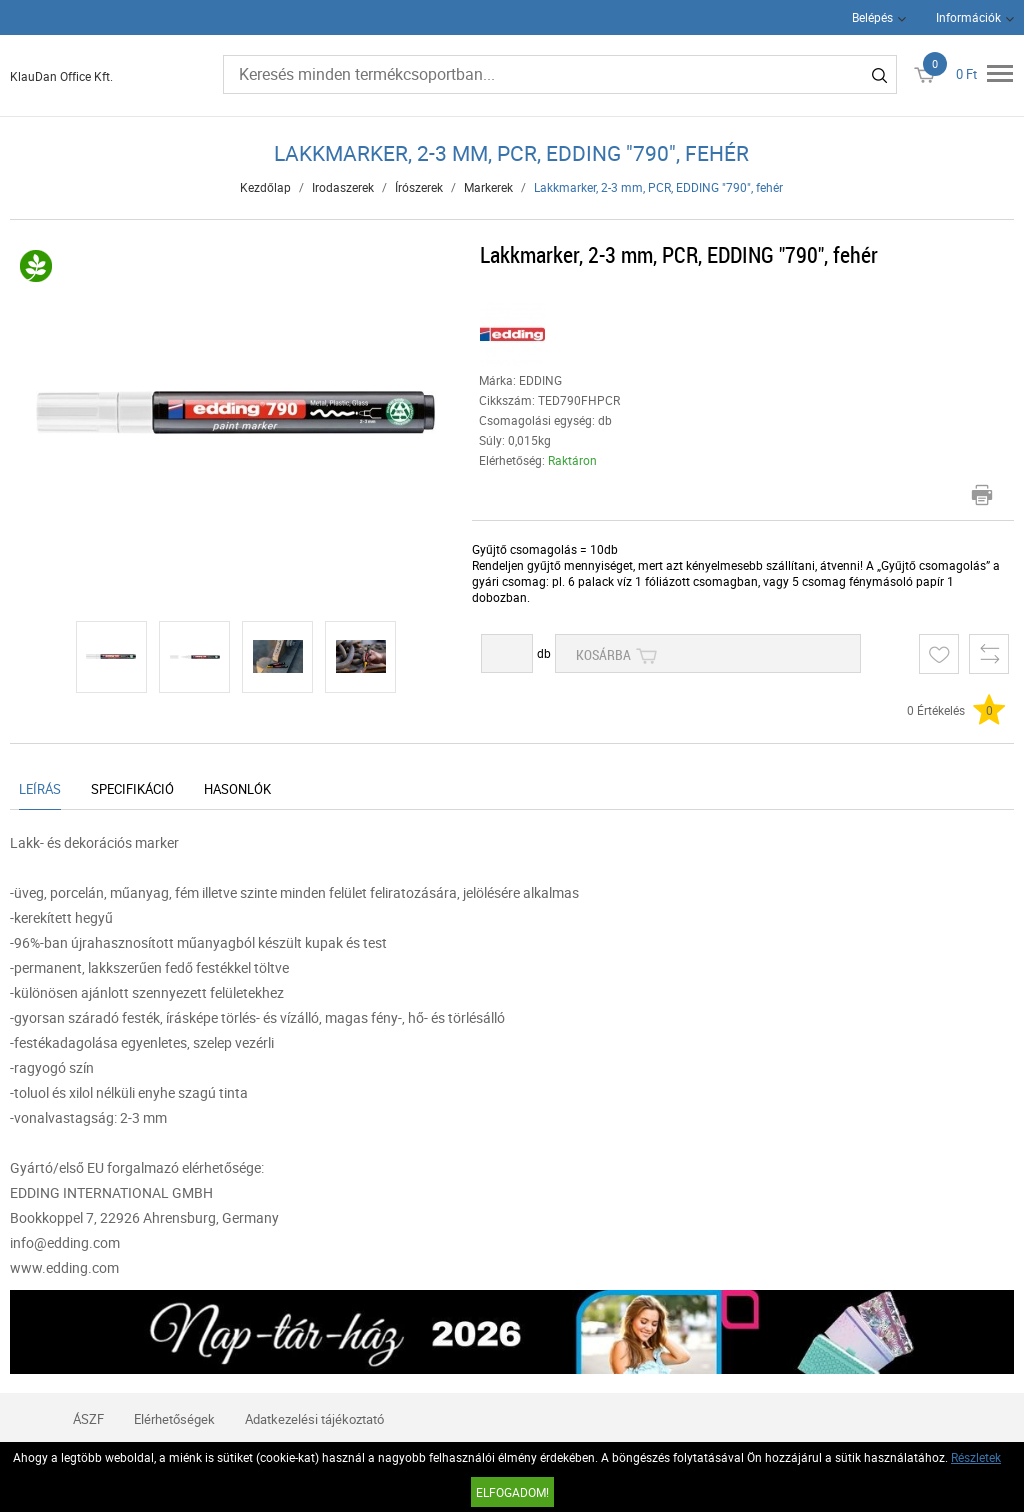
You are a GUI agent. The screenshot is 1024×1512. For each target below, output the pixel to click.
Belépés (872, 17)
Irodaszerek (343, 187)
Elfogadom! (512, 1492)
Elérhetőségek (174, 1419)
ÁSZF (88, 1419)
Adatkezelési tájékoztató (314, 1419)
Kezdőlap (265, 187)
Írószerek (419, 187)
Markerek (488, 187)
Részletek (976, 1457)
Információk (968, 17)
